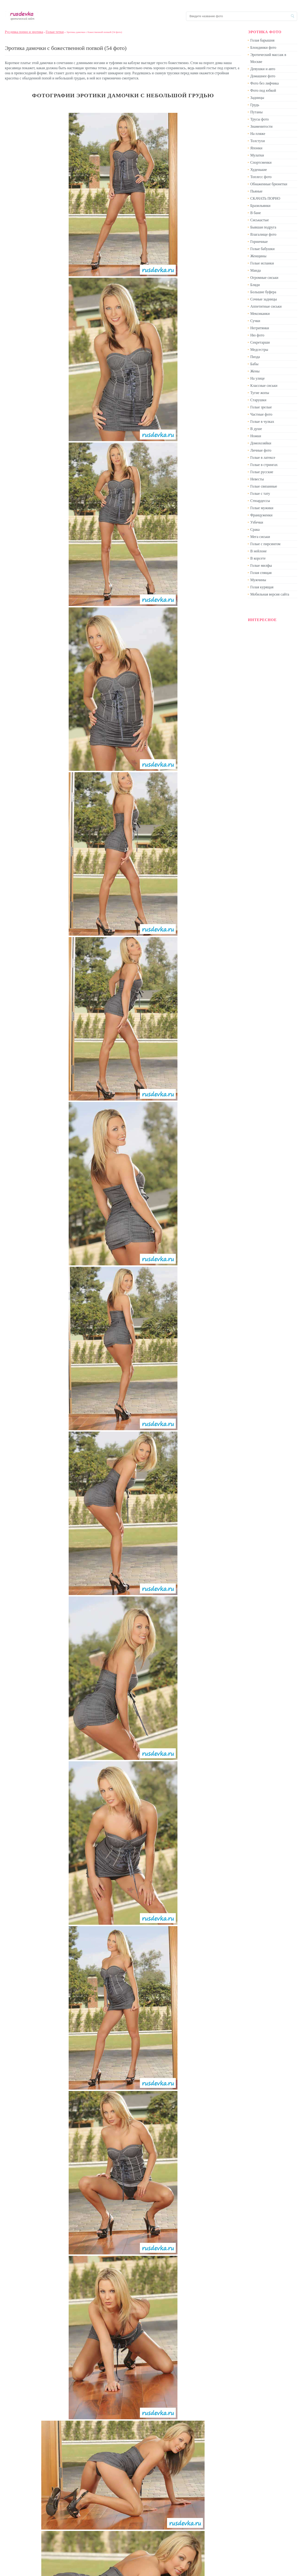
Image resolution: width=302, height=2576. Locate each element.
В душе (256, 429)
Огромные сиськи (264, 278)
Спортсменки (260, 162)
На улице (257, 378)
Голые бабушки (262, 249)
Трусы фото (259, 119)
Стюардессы (260, 501)
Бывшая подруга (263, 227)
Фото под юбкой (263, 90)
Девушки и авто (262, 69)
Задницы (257, 98)
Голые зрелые (261, 407)
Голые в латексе (262, 457)
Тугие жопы (259, 393)
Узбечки (256, 522)
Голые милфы (261, 565)
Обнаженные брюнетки (268, 184)
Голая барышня (262, 40)
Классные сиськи (263, 386)
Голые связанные (263, 486)
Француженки (261, 515)
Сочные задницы (263, 299)
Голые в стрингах (264, 465)
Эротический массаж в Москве (268, 58)
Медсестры (259, 350)
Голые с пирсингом (265, 544)
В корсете (258, 558)
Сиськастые (259, 220)
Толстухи (257, 141)
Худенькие (258, 170)
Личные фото (260, 450)
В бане (255, 213)
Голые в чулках (262, 421)
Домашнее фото (262, 76)
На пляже (257, 134)
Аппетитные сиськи (266, 306)
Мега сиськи (260, 537)
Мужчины (258, 580)
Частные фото (261, 414)
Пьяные (256, 191)
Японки (256, 148)
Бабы (254, 364)
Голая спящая (261, 573)
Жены (255, 371)
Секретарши (260, 342)
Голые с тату (260, 493)
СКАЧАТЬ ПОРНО (265, 198)
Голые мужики (261, 508)
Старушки (258, 400)
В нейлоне (258, 551)
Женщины (258, 256)
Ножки (255, 436)
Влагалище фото (263, 234)
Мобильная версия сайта (269, 594)
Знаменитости (261, 126)
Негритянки (259, 328)
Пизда (255, 357)
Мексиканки (260, 314)
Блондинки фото (263, 47)
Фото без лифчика (264, 83)
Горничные (259, 242)
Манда (255, 270)
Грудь (254, 105)
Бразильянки (260, 206)
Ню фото (257, 335)
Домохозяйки (260, 443)
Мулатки (257, 155)
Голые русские (261, 472)
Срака (255, 529)
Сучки (255, 321)
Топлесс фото (261, 177)
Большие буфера (263, 292)
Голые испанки (262, 263)
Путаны (256, 112)
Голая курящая (261, 587)
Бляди (255, 285)
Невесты (257, 479)
